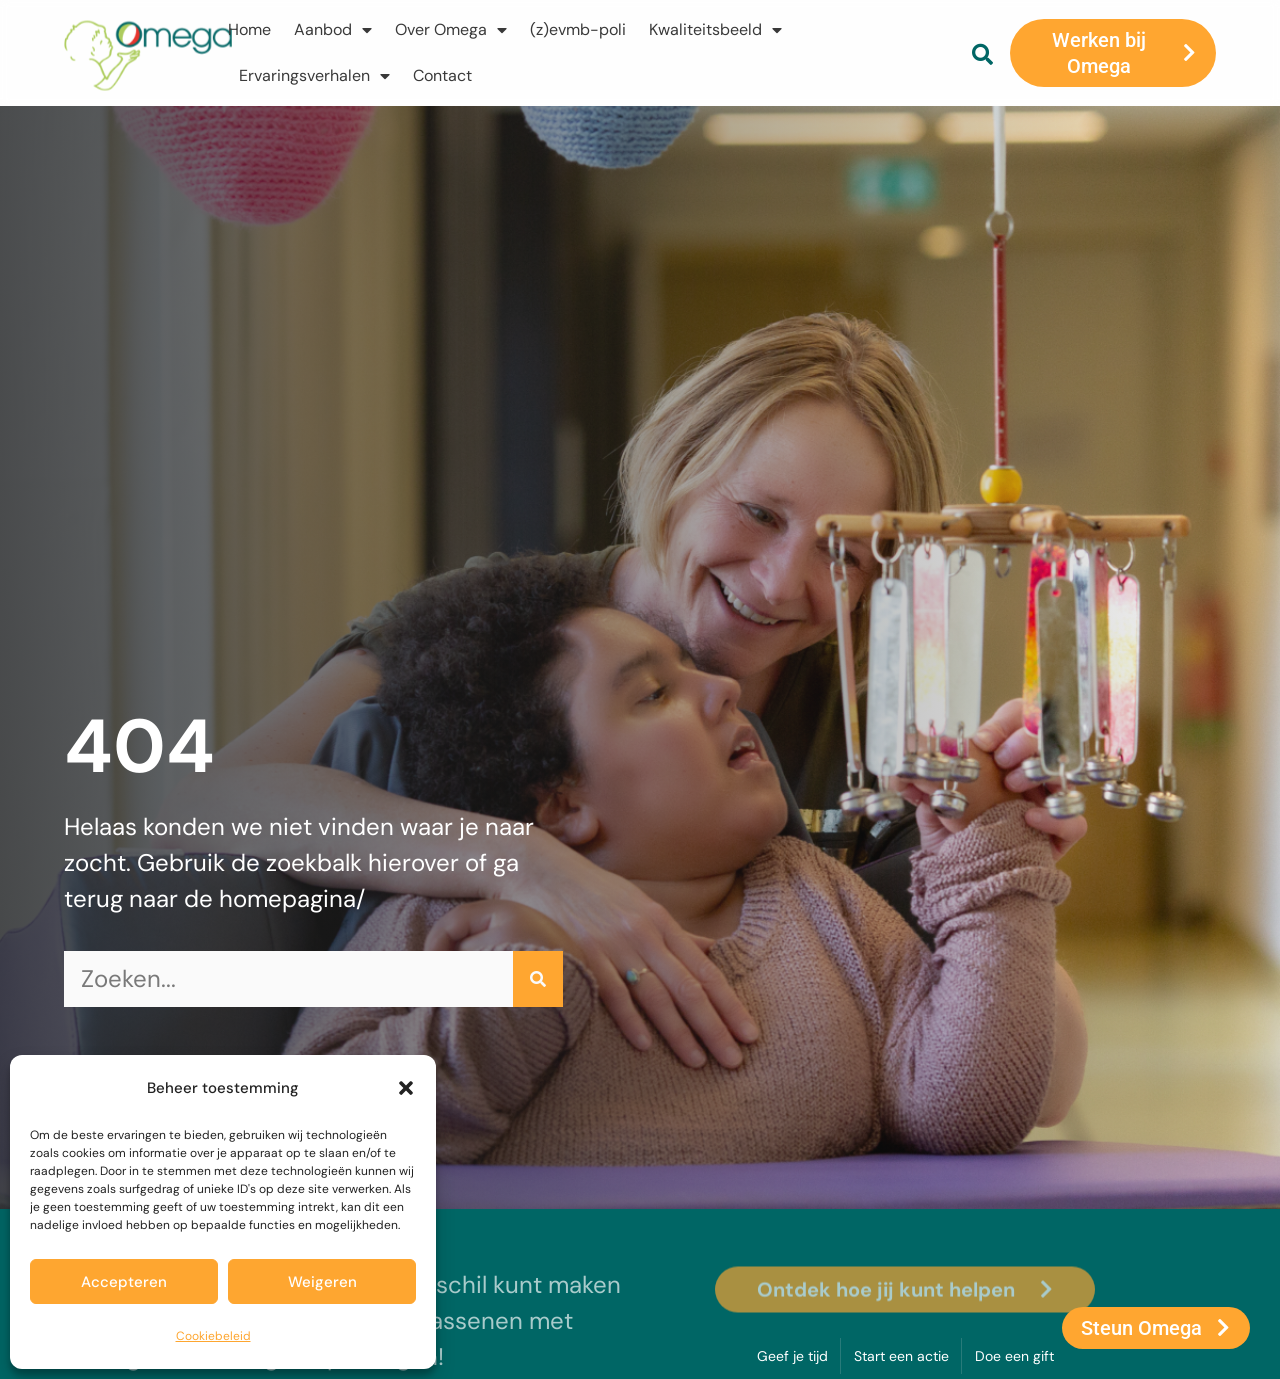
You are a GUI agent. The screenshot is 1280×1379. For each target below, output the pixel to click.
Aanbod (333, 30)
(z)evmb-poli (578, 29)
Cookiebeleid (213, 1336)
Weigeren (322, 1282)
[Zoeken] (538, 979)
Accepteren (124, 1282)
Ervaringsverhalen (314, 76)
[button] (406, 1088)
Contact (442, 75)
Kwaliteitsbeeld (715, 30)
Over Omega (451, 30)
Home (249, 29)
